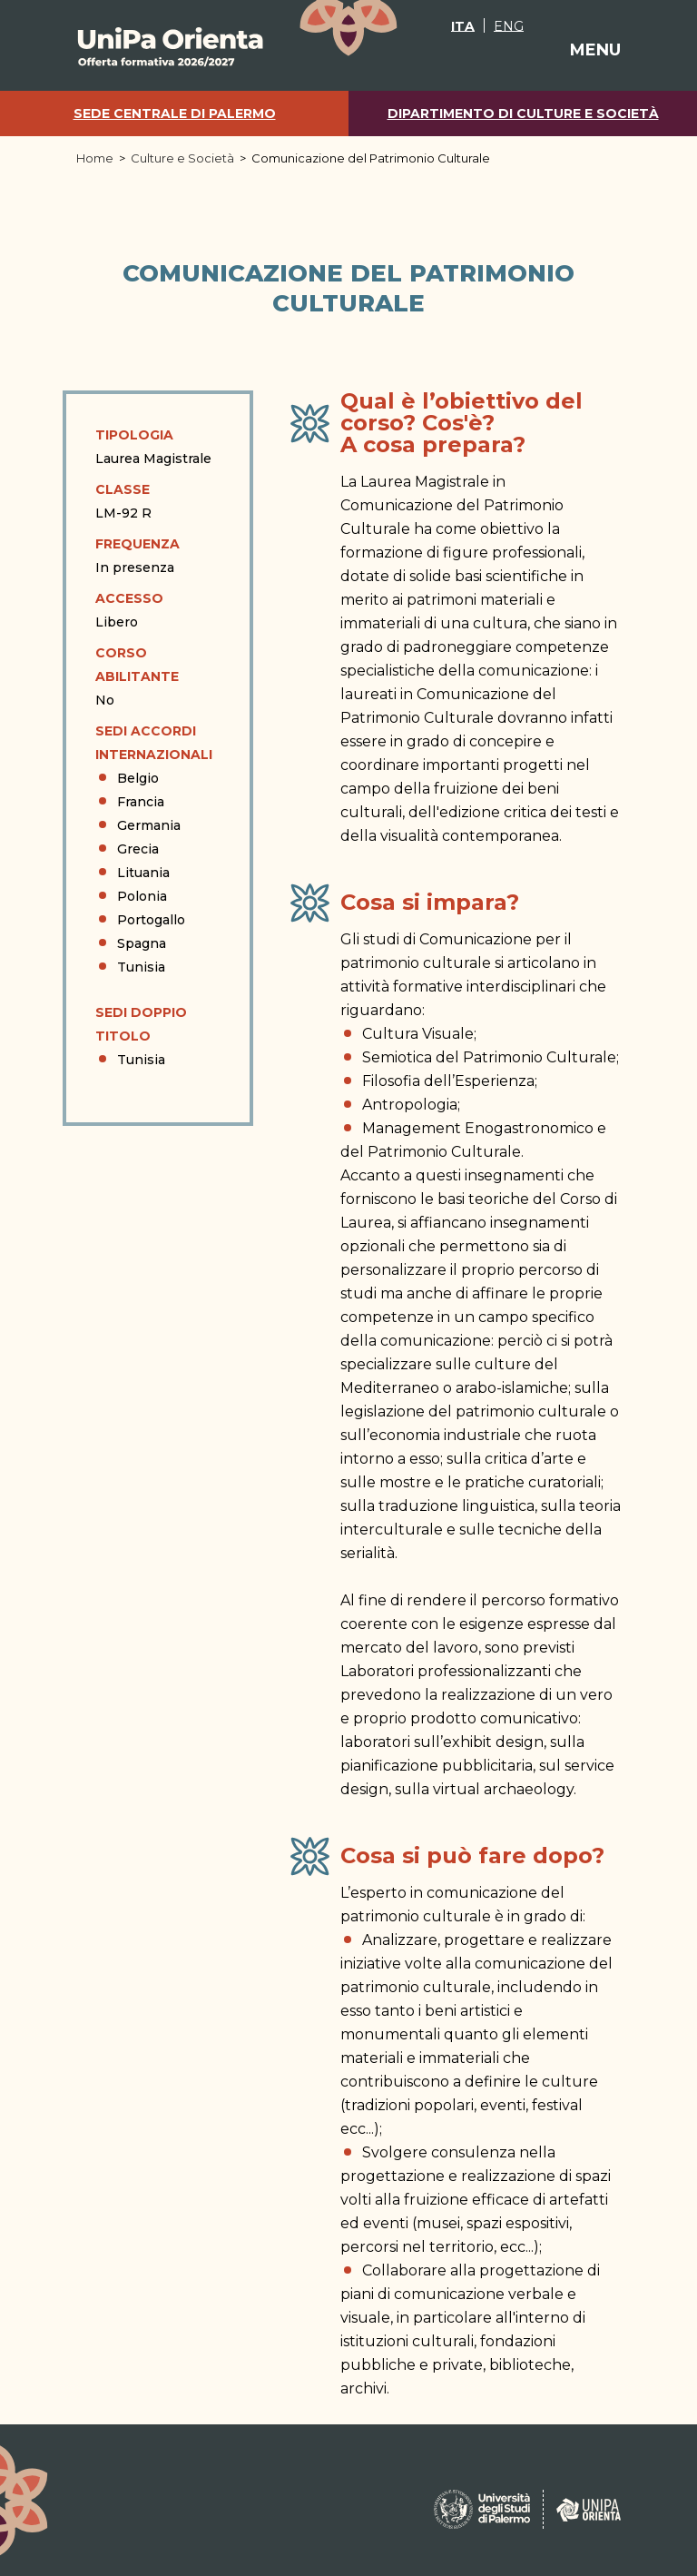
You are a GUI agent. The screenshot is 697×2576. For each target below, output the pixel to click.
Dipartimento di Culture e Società (523, 114)
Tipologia (134, 435)
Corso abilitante (137, 665)
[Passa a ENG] (508, 25)
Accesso (129, 598)
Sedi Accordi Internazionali (153, 743)
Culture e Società (182, 158)
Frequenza (137, 544)
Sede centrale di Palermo (175, 114)
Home (94, 158)
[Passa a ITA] (463, 25)
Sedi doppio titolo (141, 1024)
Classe (122, 489)
